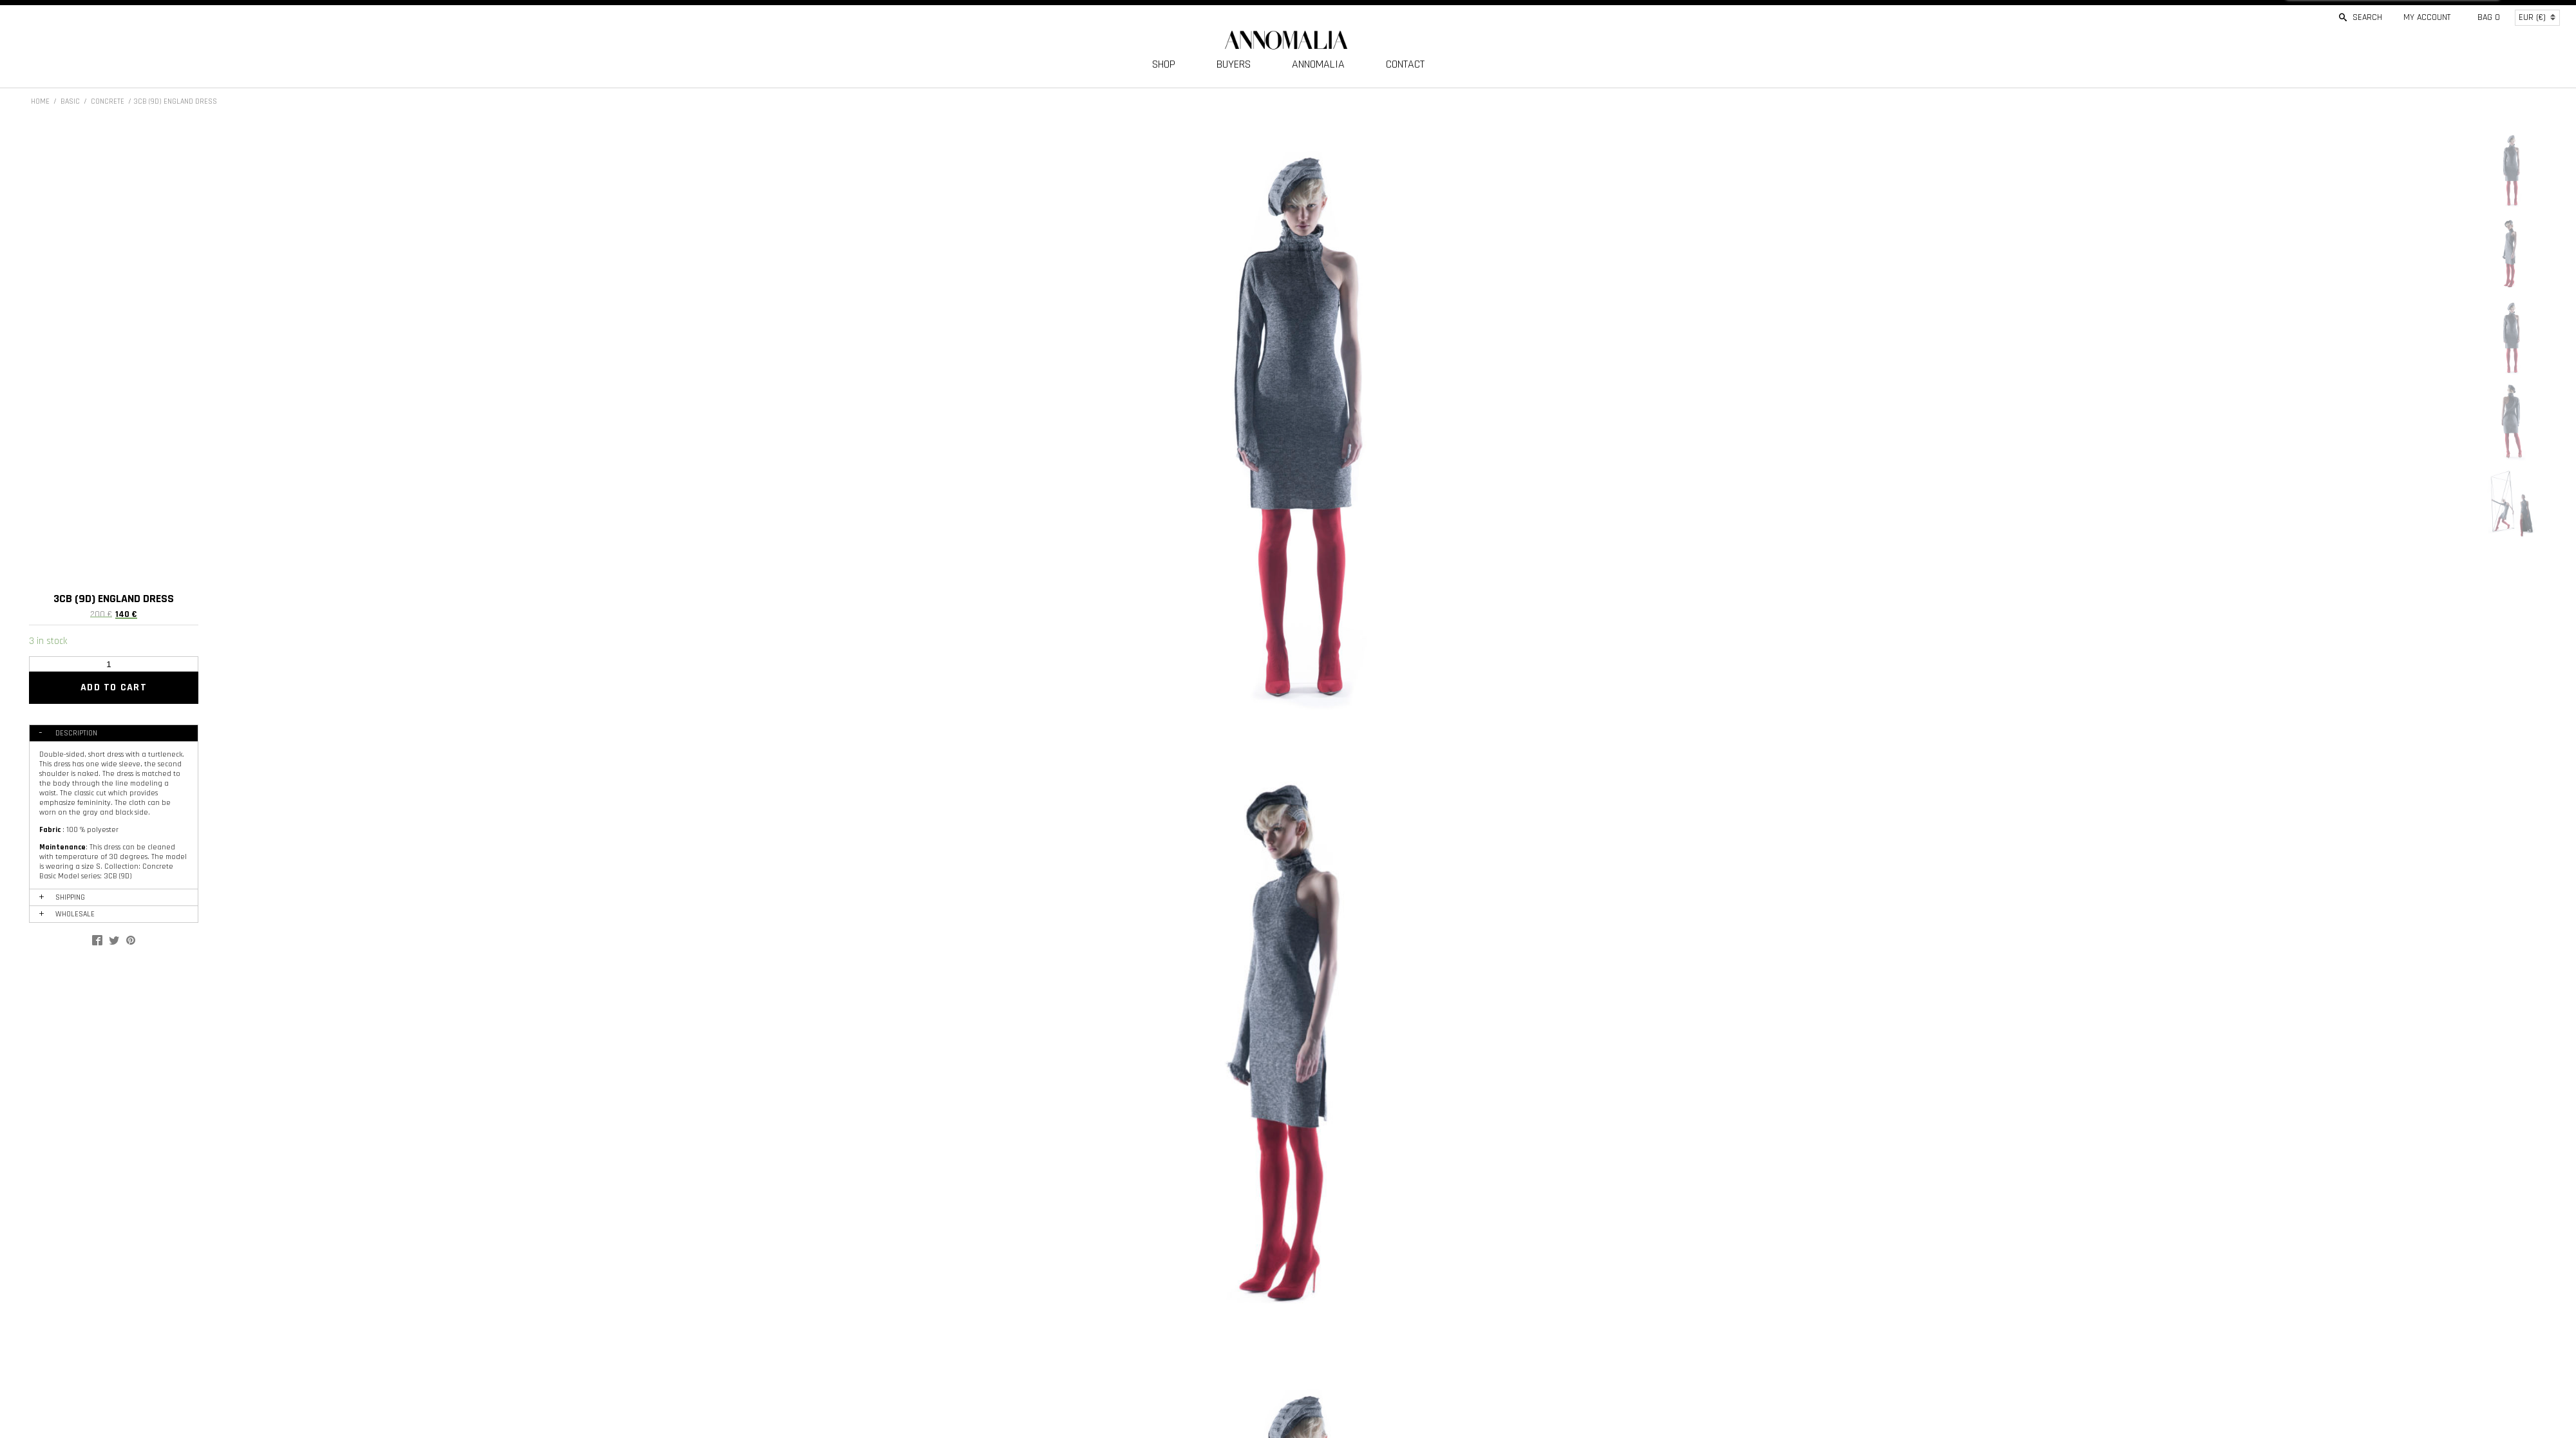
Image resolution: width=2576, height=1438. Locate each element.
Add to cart (113, 687)
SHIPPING (70, 897)
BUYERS (1234, 64)
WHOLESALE (75, 914)
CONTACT (1405, 64)
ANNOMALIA (1318, 64)
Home (40, 101)
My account (2426, 17)
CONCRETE (107, 101)
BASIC (70, 101)
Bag (2488, 17)
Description (76, 733)
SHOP (1163, 64)
